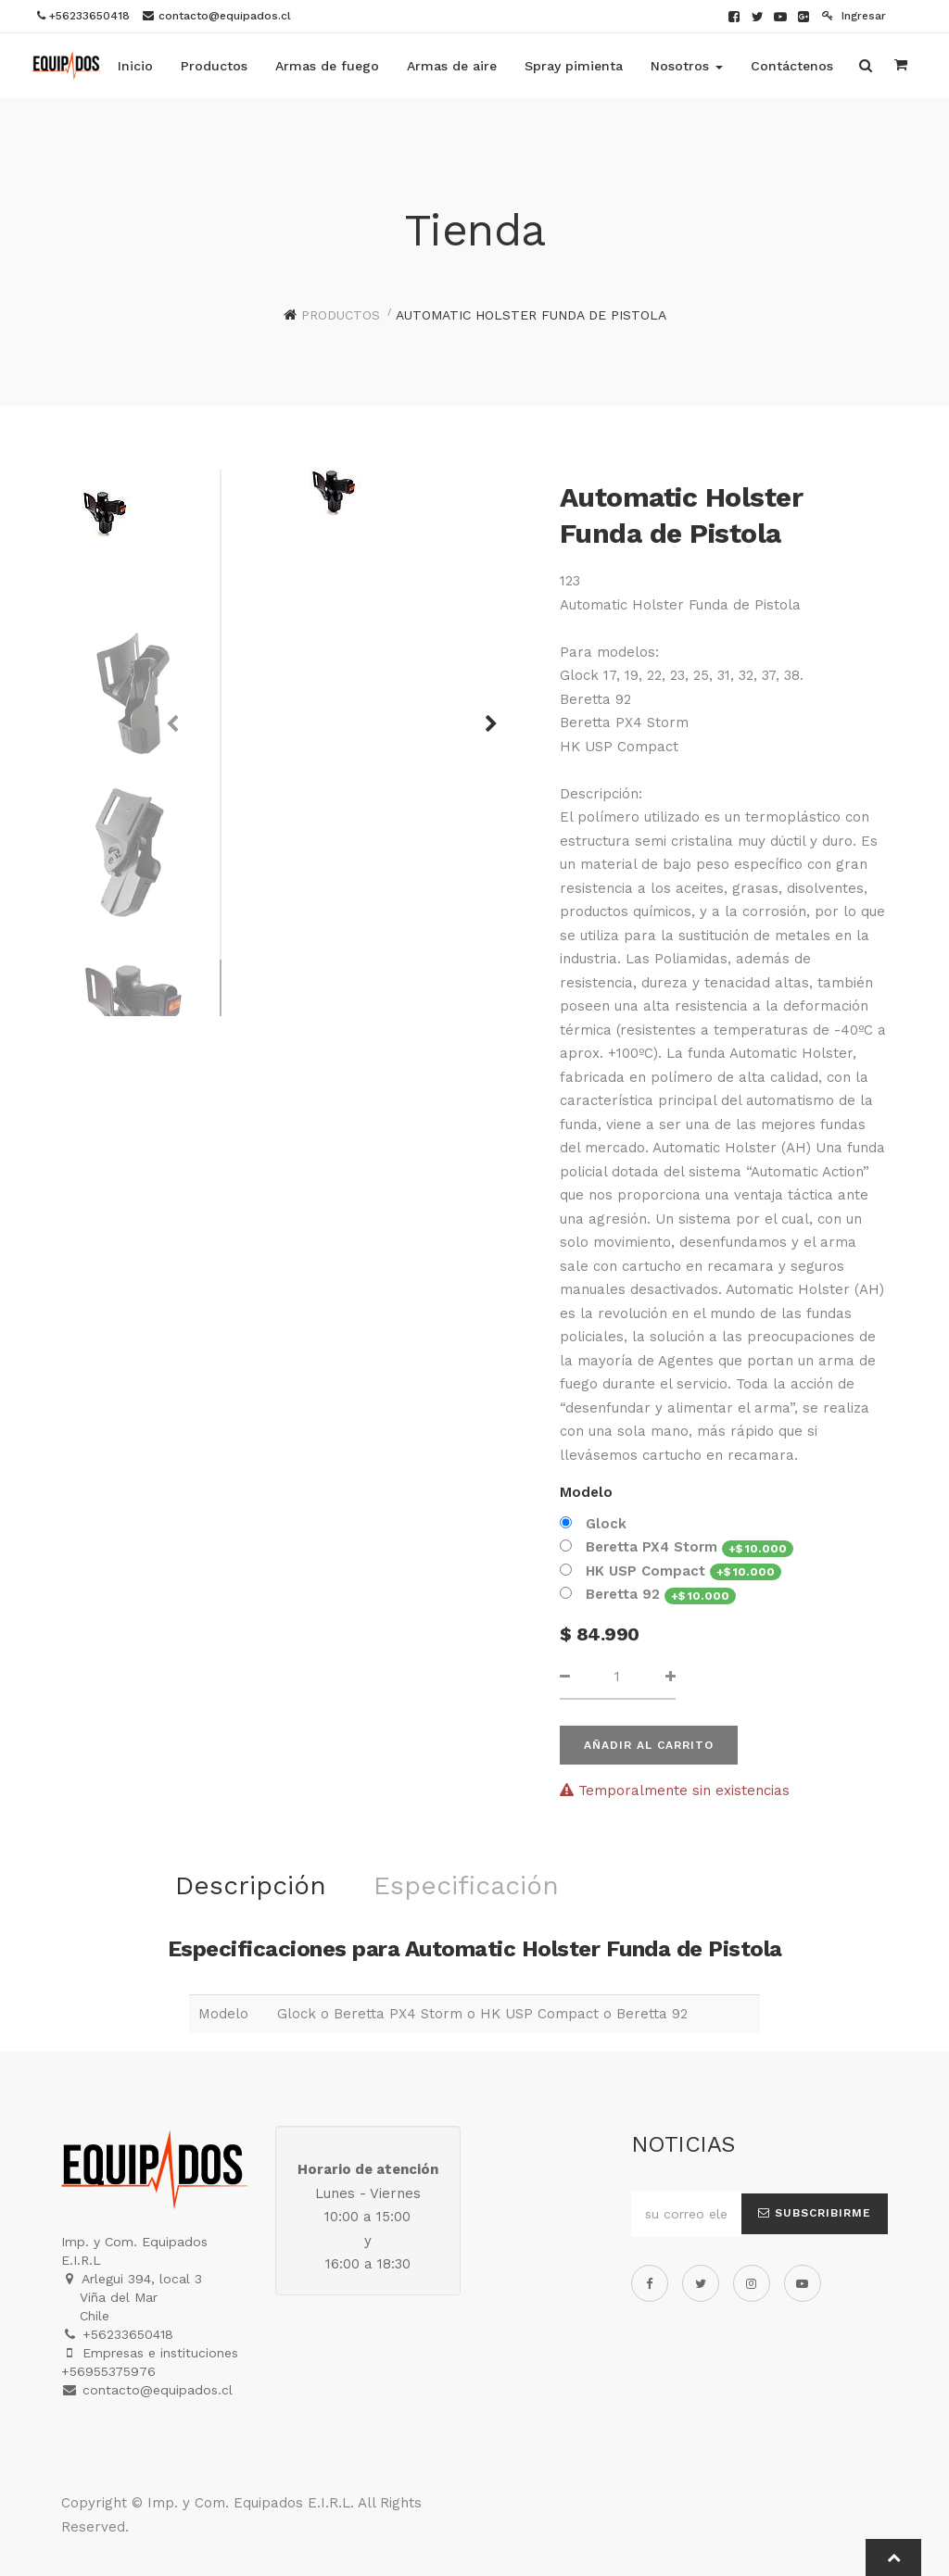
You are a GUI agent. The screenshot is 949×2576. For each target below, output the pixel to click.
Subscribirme (814, 2212)
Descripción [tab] (250, 1885)
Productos (340, 315)
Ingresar (854, 15)
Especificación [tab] (466, 1885)
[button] (485, 715)
